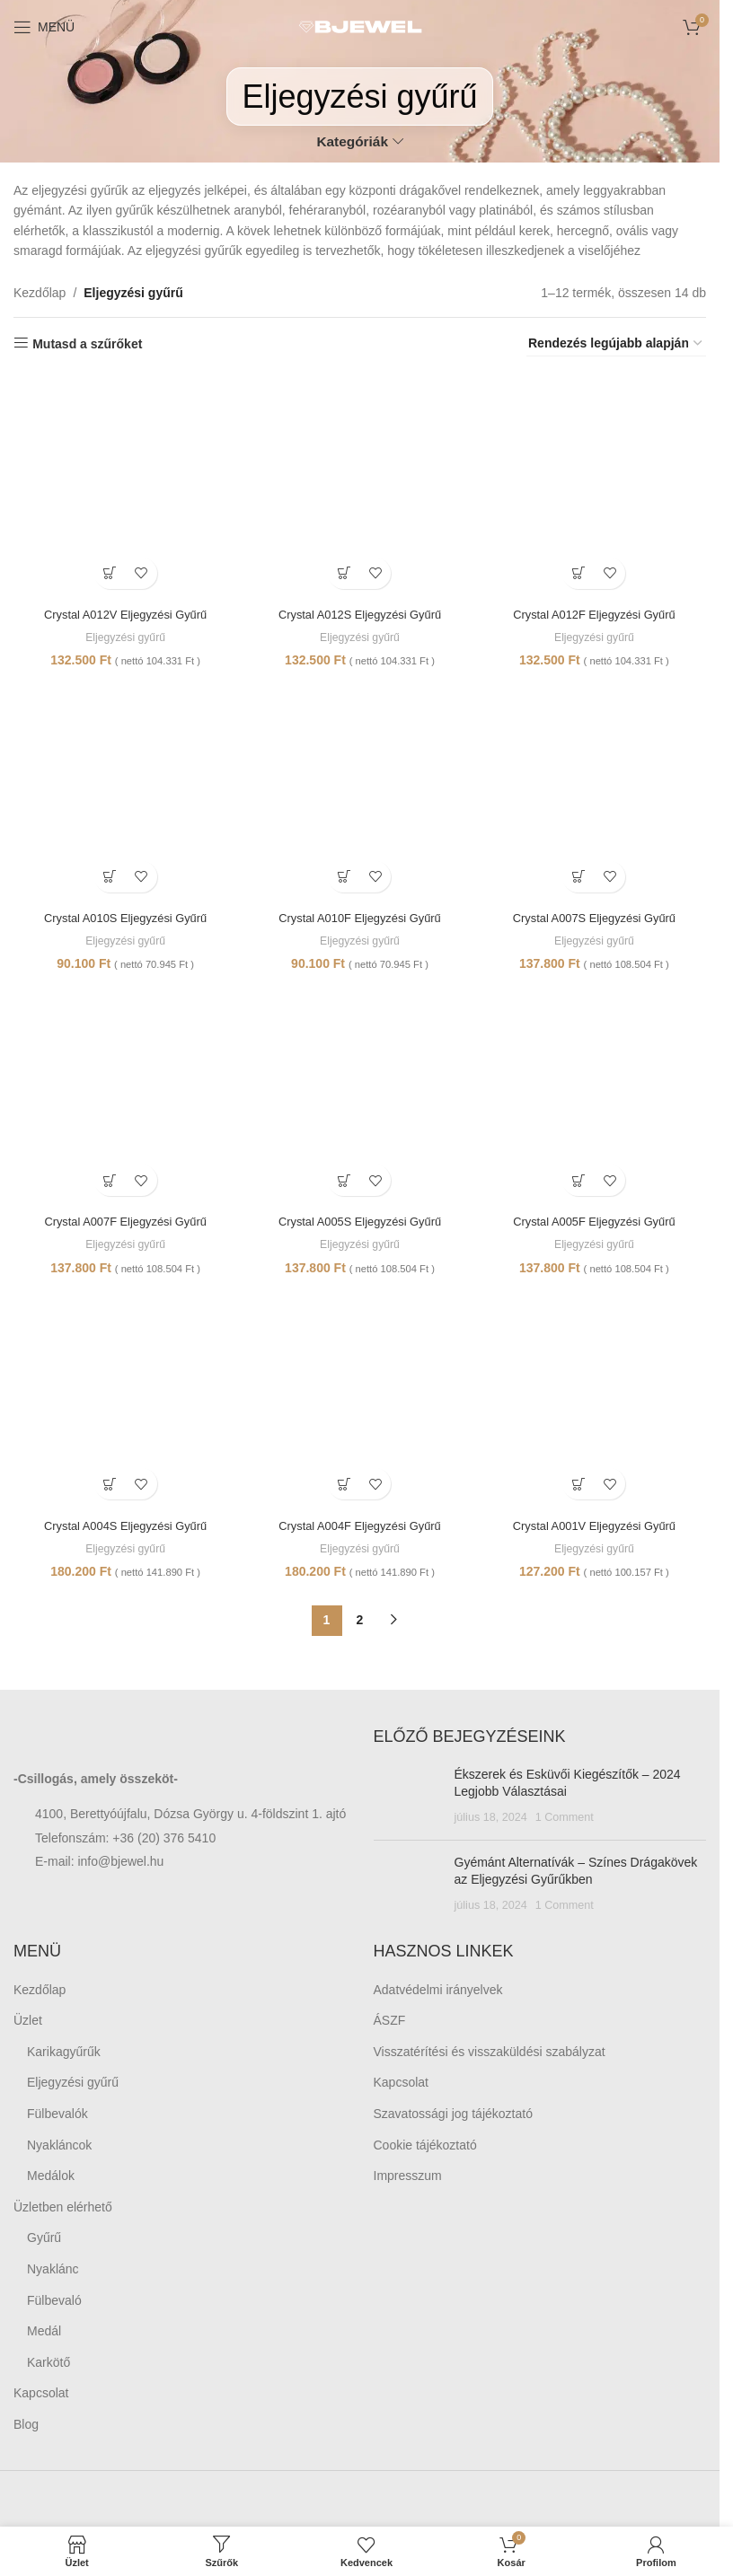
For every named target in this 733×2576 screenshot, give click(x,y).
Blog (26, 2427)
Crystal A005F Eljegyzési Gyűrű (596, 1221)
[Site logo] (360, 26)
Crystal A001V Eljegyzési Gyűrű (596, 1527)
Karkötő (48, 2365)
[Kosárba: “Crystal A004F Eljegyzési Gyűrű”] (343, 1486)
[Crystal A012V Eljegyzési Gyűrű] (123, 483)
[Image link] (112, 1740)
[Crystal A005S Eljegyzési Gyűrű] (360, 1095)
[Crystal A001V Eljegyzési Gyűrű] (596, 1401)
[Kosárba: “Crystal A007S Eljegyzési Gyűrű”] (580, 874)
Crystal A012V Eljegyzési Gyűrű (123, 609)
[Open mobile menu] (44, 27)
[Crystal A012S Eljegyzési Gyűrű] (360, 483)
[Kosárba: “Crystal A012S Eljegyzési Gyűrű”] (343, 568)
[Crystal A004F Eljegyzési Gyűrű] (360, 1401)
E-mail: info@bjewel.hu (99, 1864)
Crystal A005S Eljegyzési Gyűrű (360, 1221)
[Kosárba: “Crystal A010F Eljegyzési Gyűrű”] (343, 874)
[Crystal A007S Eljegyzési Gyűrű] (596, 790)
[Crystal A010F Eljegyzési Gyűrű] (360, 790)
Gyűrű (44, 2240)
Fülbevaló (54, 2302)
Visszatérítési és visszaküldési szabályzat (489, 2054)
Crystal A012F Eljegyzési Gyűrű (596, 609)
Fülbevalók (57, 2116)
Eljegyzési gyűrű (122, 632)
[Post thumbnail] (407, 1799)
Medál (44, 2333)
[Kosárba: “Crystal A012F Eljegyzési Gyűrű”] (580, 568)
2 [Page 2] (360, 1622)
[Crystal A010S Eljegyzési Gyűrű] (123, 790)
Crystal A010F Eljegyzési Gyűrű (359, 915)
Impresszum (408, 2178)
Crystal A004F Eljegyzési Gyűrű (359, 1527)
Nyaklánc (53, 2271)
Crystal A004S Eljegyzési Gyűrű (123, 1527)
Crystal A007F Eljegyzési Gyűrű (122, 1221)
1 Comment (564, 1820)
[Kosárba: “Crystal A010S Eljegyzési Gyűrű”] (107, 874)
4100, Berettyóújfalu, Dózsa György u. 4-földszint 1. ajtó (190, 1816)
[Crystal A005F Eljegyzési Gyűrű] (596, 1095)
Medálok (51, 2178)
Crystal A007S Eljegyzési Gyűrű (596, 915)
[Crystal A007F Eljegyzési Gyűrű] (123, 1095)
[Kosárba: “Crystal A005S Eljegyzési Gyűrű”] (343, 1180)
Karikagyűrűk (64, 2054)
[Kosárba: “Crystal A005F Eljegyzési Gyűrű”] (580, 1180)
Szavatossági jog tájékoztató (453, 2116)
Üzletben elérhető (62, 2209)
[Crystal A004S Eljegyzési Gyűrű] (123, 1401)
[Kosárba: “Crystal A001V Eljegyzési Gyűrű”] (580, 1486)
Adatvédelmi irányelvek (438, 1991)
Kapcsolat (40, 2395)
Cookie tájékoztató (425, 2147)
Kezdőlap (39, 293)
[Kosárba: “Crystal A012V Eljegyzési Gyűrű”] (107, 568)
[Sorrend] (616, 343)
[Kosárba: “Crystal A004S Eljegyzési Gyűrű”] (107, 1486)
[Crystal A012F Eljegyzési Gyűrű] (596, 483)
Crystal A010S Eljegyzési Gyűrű (123, 915)
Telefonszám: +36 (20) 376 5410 (125, 1840)
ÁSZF (390, 2023)
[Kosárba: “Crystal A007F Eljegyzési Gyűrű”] (107, 1180)
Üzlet (27, 2023)
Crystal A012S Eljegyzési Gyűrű (360, 609)
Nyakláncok (59, 2147)
